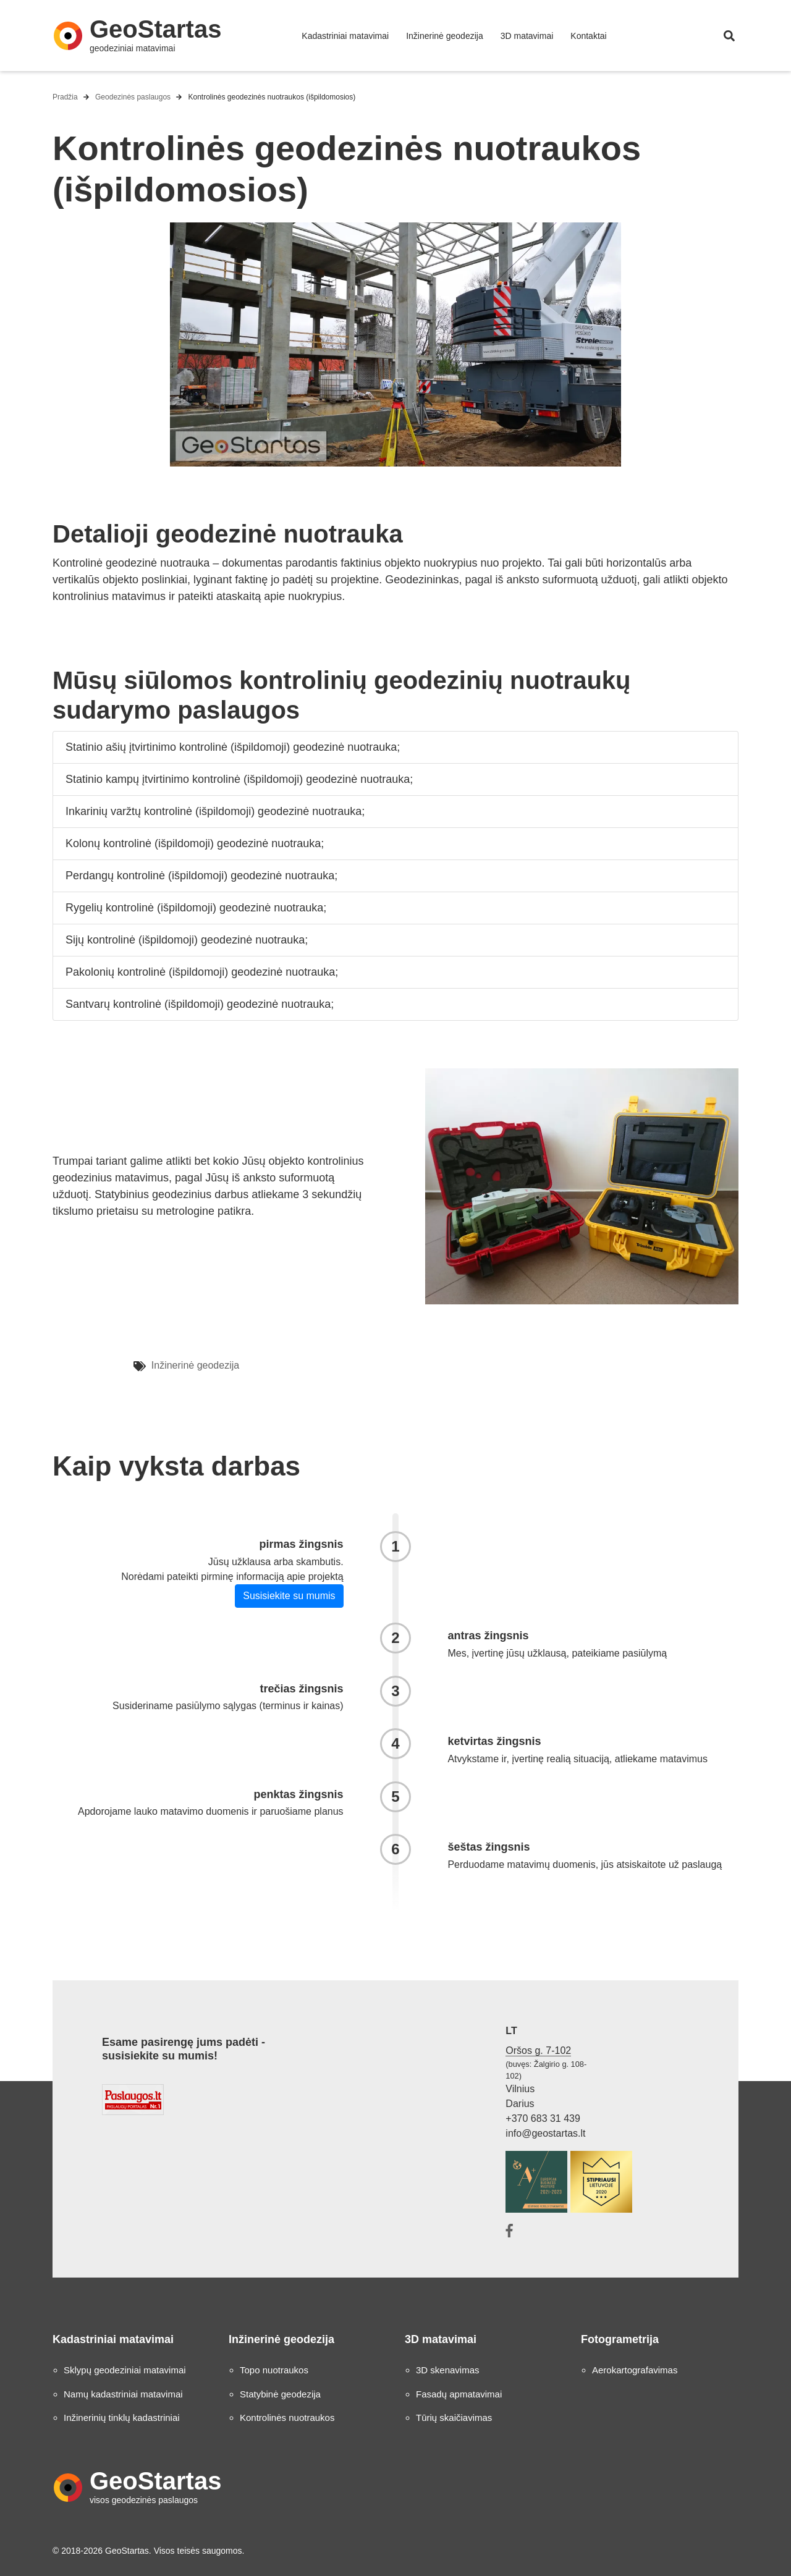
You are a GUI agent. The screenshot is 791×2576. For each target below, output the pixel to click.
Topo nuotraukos (274, 2370)
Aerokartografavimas (634, 2370)
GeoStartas (155, 29)
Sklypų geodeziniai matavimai (125, 2370)
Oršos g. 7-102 (538, 2050)
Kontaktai (588, 36)
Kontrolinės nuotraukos (287, 2417)
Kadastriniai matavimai (345, 36)
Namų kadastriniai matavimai (123, 2394)
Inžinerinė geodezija (444, 36)
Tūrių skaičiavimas (454, 2417)
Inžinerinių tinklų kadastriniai (122, 2417)
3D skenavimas (448, 2370)
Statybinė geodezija (280, 2394)
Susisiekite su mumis (289, 1595)
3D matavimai (527, 36)
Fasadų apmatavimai (459, 2394)
